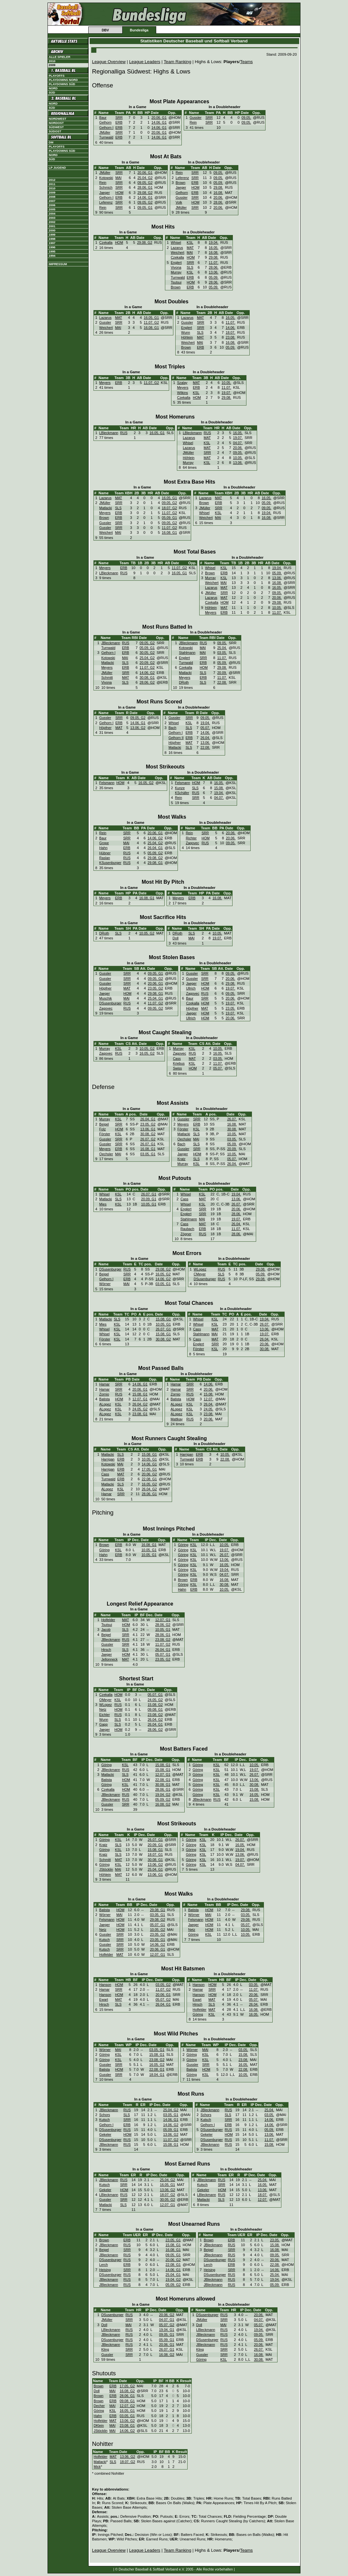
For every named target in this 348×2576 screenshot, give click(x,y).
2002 (52, 222)
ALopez (105, 1404)
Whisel (176, 242)
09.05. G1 (145, 207)
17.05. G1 (149, 1469)
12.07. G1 (139, 1399)
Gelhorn (105, 122)
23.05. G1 (157, 1940)
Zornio (104, 1394)
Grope (104, 843)
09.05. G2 (145, 183)
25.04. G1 (155, 998)
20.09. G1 (148, 1199)
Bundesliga (139, 30)
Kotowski (106, 178)
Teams (246, 61)
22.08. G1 (149, 1479)
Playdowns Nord (63, 80)
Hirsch (106, 1650)
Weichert (177, 252)
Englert (176, 262)
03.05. (222, 653)
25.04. (222, 648)
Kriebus (179, 1063)
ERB (119, 122)
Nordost (56, 123)
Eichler (104, 1715)
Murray (176, 272)
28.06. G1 (145, 187)
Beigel (104, 1124)
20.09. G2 (147, 663)
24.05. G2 (139, 1409)
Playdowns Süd (62, 84)
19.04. (214, 242)
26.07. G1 (148, 1144)
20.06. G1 (159, 117)
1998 (52, 239)
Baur (103, 117)
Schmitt (107, 677)
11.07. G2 (151, 322)
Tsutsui (176, 282)
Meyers (105, 383)
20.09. (222, 673)
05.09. (218, 183)
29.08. (218, 187)
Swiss (177, 1068)
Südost (55, 131)
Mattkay (176, 1419)
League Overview (109, 61)
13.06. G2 (138, 728)
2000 (52, 230)
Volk (179, 202)
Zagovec (192, 843)
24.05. (208, 1409)
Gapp (103, 1724)
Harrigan (107, 1459)
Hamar (104, 1384)
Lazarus (177, 248)
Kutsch (104, 1940)
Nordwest (57, 118)
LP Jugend (57, 167)
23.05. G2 (155, 988)
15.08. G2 (155, 1705)
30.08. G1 (147, 677)
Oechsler (106, 1154)
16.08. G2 (162, 1804)
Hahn (103, 848)
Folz (102, 1129)
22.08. (222, 682)
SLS (190, 267)
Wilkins (182, 393)
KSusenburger (110, 863)
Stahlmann (187, 653)
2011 (52, 184)
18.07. (230, 332)
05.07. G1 (162, 1654)
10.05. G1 (148, 1204)
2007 (52, 201)
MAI (118, 178)
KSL (190, 242)
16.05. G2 (146, 783)
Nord (53, 88)
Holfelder (108, 1620)
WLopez (200, 1269)
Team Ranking (177, 61)
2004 (52, 213)
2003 (52, 217)
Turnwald (106, 137)
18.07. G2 (169, 508)
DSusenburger (110, 1003)
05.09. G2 (155, 853)
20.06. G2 (149, 1474)
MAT (190, 248)
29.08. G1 (155, 863)
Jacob (105, 1629)
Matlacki (105, 508)
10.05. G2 (146, 933)
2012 (52, 180)
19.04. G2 (162, 1795)
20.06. (218, 197)
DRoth (184, 682)
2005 (52, 209)
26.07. (232, 1119)
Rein (193, 122)
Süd (52, 92)
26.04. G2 (139, 1404)
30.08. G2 (148, 1134)
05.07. (205, 728)
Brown (180, 183)
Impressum (58, 264)
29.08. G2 (145, 193)
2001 (52, 226)
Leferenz (106, 202)
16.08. (218, 193)
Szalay (182, 383)
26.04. (205, 738)
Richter (191, 838)
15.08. (219, 788)
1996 (52, 247)
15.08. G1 (163, 1319)
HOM (119, 193)
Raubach (187, 1229)
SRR (119, 117)
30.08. (232, 1129)
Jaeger (104, 193)
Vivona (176, 267)
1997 (52, 243)
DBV (105, 30)
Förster (104, 1134)
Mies (103, 1204)
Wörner (105, 1284)
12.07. (208, 1399)
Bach (172, 728)
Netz (102, 1709)
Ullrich (191, 988)
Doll (176, 938)
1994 (52, 255)
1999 (52, 234)
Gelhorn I (106, 127)
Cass (177, 1058)
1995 (52, 251)
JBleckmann (110, 643)
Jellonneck (109, 1659)
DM (51, 142)
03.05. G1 (148, 1154)
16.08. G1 (151, 328)
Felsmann (106, 783)
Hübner (105, 853)
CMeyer (200, 1274)
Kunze (180, 788)
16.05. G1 (151, 317)
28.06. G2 (147, 682)
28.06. (218, 202)
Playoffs (57, 75)
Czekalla (106, 242)
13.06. (214, 272)
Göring (104, 1550)
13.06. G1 (148, 1129)
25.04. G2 (145, 178)
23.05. (230, 1008)
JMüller (104, 132)
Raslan (104, 858)
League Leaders (144, 61)
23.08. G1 (139, 1414)
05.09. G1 (169, 518)
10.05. (226, 383)
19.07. (226, 393)
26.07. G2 (148, 1139)
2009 (52, 192)
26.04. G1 (155, 848)
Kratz (182, 1159)
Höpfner (105, 728)
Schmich (106, 187)
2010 (52, 61)
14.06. (230, 328)
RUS (124, 433)
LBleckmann (108, 433)
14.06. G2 (147, 673)
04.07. (238, 443)
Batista (104, 1399)
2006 (52, 205)
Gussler (195, 117)
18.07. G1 (155, 1854)
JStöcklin (106, 1869)
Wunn (185, 332)
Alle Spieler (60, 57)
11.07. (214, 262)
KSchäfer (182, 793)
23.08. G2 (162, 1639)
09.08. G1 (155, 1709)
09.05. (246, 117)
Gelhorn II (176, 738)
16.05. (214, 248)
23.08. (230, 337)
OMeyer (105, 1700)
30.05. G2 (147, 653)
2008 (52, 196)
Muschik (105, 998)
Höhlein (187, 337)
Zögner (185, 1234)
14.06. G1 (159, 122)
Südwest (56, 127)
